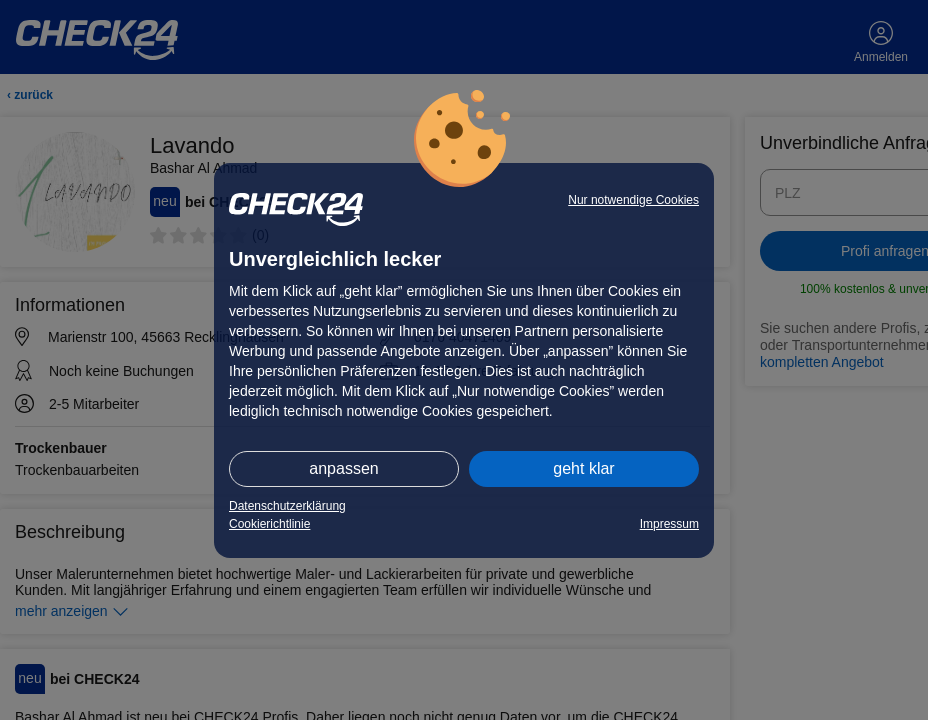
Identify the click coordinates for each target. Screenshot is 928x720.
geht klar (583, 468)
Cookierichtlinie (269, 524)
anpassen (343, 468)
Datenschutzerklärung (287, 506)
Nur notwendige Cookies (633, 200)
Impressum (669, 524)
